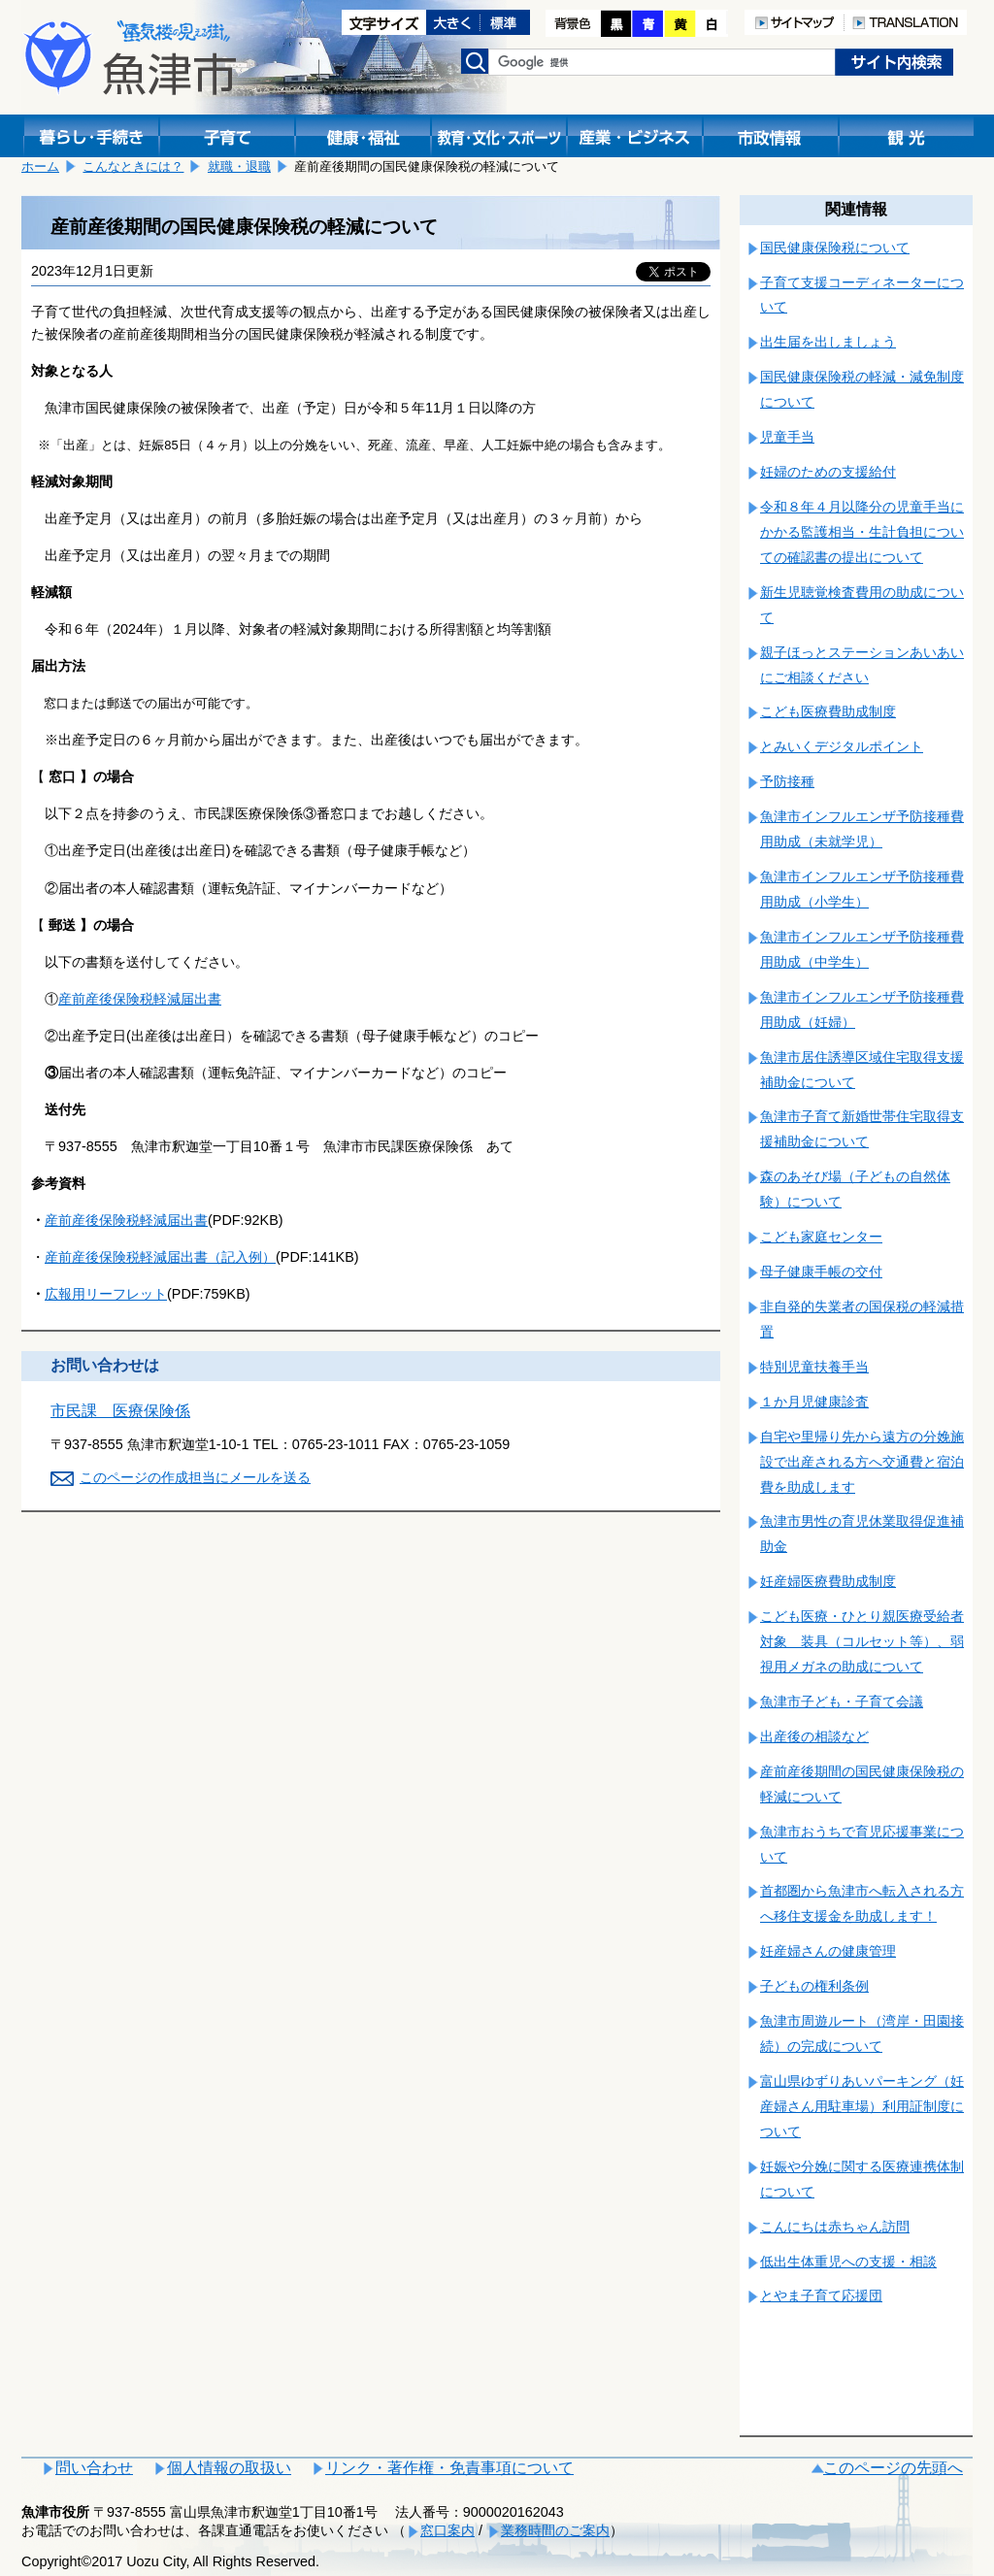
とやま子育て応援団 (821, 2295)
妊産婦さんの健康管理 (828, 1951)
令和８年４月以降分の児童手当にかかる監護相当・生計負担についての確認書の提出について (862, 532)
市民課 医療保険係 (120, 1411)
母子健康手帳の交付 (821, 1271)
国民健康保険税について (835, 247)
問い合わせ (94, 2468)
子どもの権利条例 (814, 1986)
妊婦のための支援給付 (828, 471)
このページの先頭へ (893, 2468)
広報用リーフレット (106, 1294)
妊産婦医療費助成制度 (828, 1581)
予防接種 (787, 781)
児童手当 (787, 437)
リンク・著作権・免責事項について (449, 2468)
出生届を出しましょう (828, 341)
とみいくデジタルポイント (841, 746)
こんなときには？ (133, 166)
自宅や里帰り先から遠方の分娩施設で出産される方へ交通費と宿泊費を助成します (862, 1462)
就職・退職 (239, 166)
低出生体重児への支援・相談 (848, 2261)
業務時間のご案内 (555, 2530)
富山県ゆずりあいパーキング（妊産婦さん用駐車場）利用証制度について (862, 2106)
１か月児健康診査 (814, 1401)
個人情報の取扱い (229, 2468)
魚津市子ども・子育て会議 (841, 1701)
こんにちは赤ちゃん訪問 (835, 2226)
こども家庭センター (821, 1236)
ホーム (40, 166)
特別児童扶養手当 (814, 1366)
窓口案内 (447, 2530)
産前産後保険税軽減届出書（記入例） (160, 1257)
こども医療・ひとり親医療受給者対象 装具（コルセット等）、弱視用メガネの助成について (862, 1641)
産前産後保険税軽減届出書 (139, 999)
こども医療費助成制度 (828, 711)
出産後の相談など (814, 1736)
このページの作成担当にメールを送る (195, 1477)
